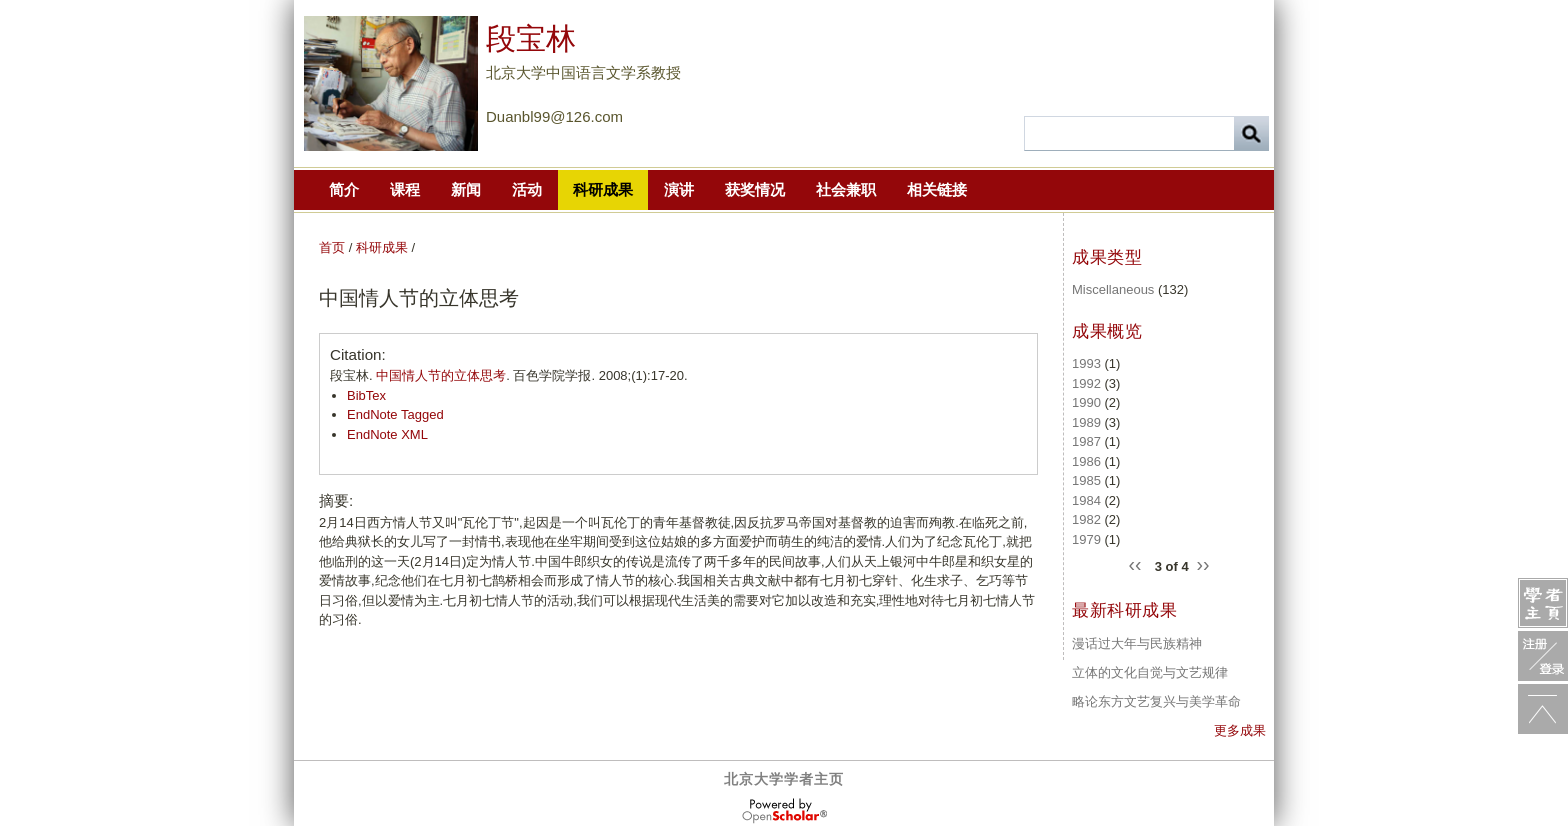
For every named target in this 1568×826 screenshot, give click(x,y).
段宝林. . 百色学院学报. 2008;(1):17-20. (509, 375)
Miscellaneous (1113, 289)
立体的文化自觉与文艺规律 (1150, 672)
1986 (1086, 461)
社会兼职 (846, 189)
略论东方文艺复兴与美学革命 (1156, 701)
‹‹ (1138, 563)
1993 (1086, 363)
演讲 (679, 189)
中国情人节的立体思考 (441, 375)
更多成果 (1240, 730)
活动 (527, 189)
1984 (1086, 500)
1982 (1086, 519)
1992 (1086, 383)
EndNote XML (387, 434)
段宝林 (531, 38)
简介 (344, 189)
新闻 (466, 189)
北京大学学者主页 (784, 779)
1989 (1086, 422)
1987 (1086, 441)
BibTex (366, 395)
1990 (1086, 402)
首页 (332, 247)
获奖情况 (755, 189)
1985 (1086, 480)
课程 (405, 189)
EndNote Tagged (395, 414)
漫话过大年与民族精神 (1137, 643)
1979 (1086, 539)
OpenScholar (784, 811)
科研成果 (603, 189)
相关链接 (937, 189)
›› (1202, 563)
